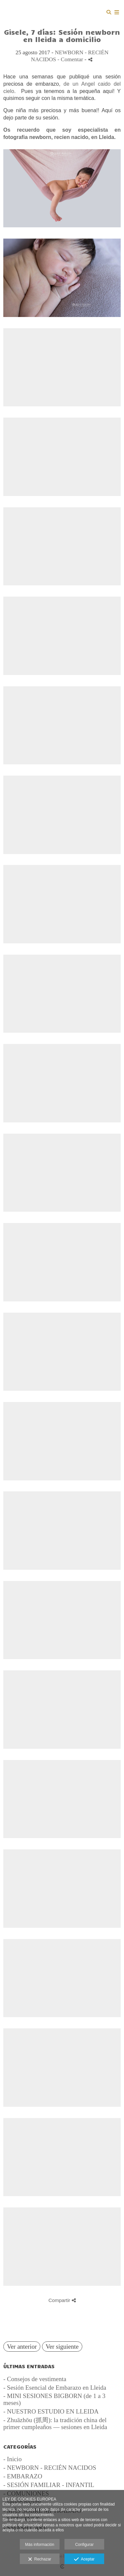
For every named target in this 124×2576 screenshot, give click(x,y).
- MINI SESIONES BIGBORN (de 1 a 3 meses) (54, 2399)
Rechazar (39, 2559)
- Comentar (71, 59)
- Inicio (12, 2459)
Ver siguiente (62, 2346)
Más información (39, 2544)
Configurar (84, 2544)
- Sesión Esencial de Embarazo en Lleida (54, 2387)
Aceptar (84, 2559)
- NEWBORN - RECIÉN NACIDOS (49, 2467)
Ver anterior (22, 2346)
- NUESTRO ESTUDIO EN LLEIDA (51, 2411)
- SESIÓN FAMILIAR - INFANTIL (48, 2484)
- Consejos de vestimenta (34, 2378)
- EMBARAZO (22, 2476)
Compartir (61, 2300)
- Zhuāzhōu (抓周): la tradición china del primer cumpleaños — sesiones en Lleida (55, 2423)
